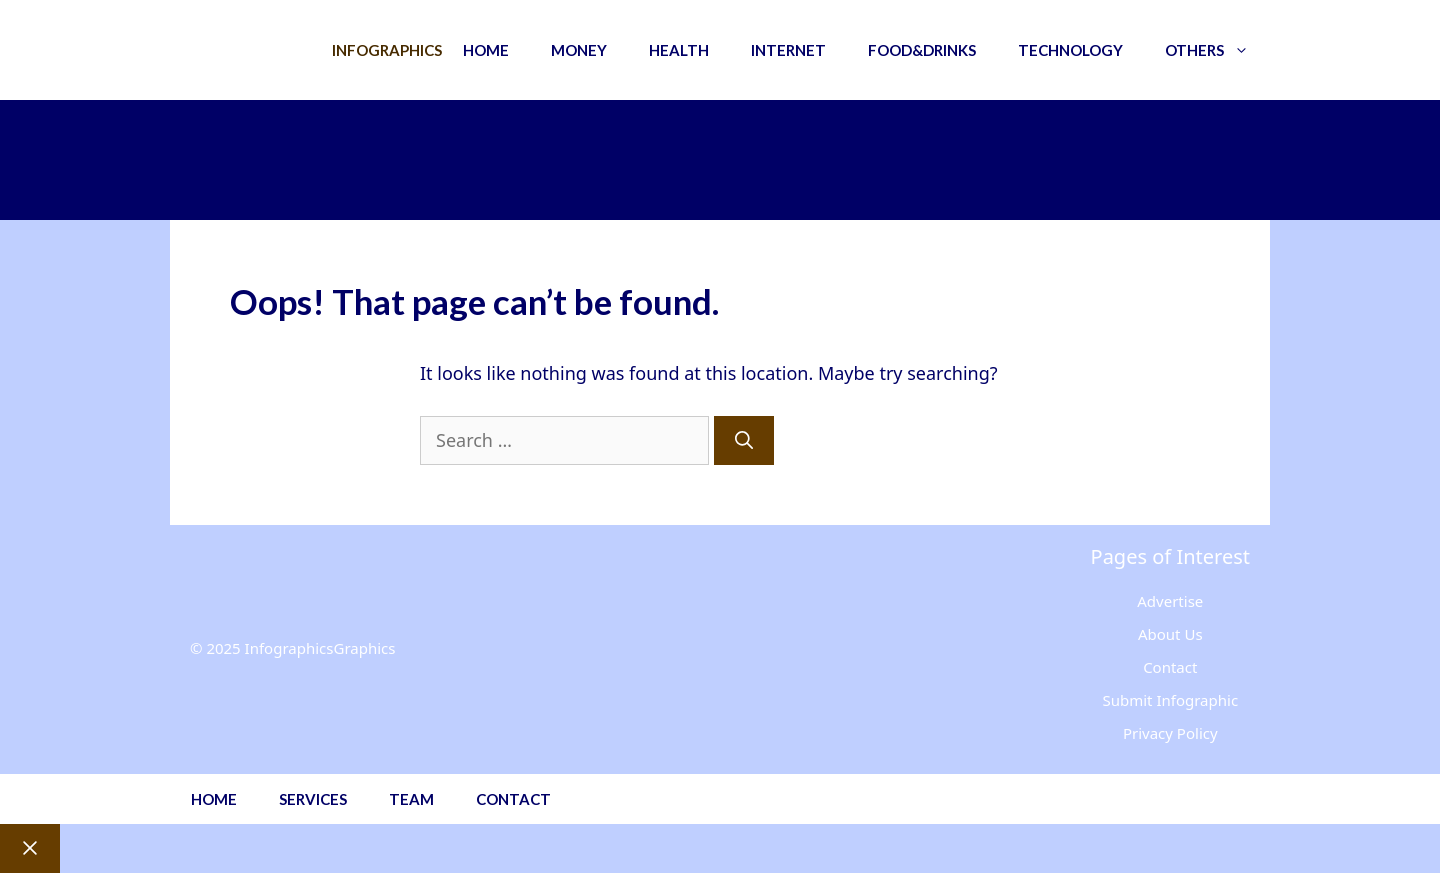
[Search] (744, 440)
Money (579, 50)
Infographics (387, 50)
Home (486, 50)
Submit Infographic (1170, 700)
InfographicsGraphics (320, 648)
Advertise (1170, 601)
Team (411, 799)
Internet (788, 50)
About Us (1170, 634)
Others (1217, 50)
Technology (1070, 50)
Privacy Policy (1170, 733)
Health (679, 50)
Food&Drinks (922, 50)
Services (313, 799)
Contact (1170, 667)
